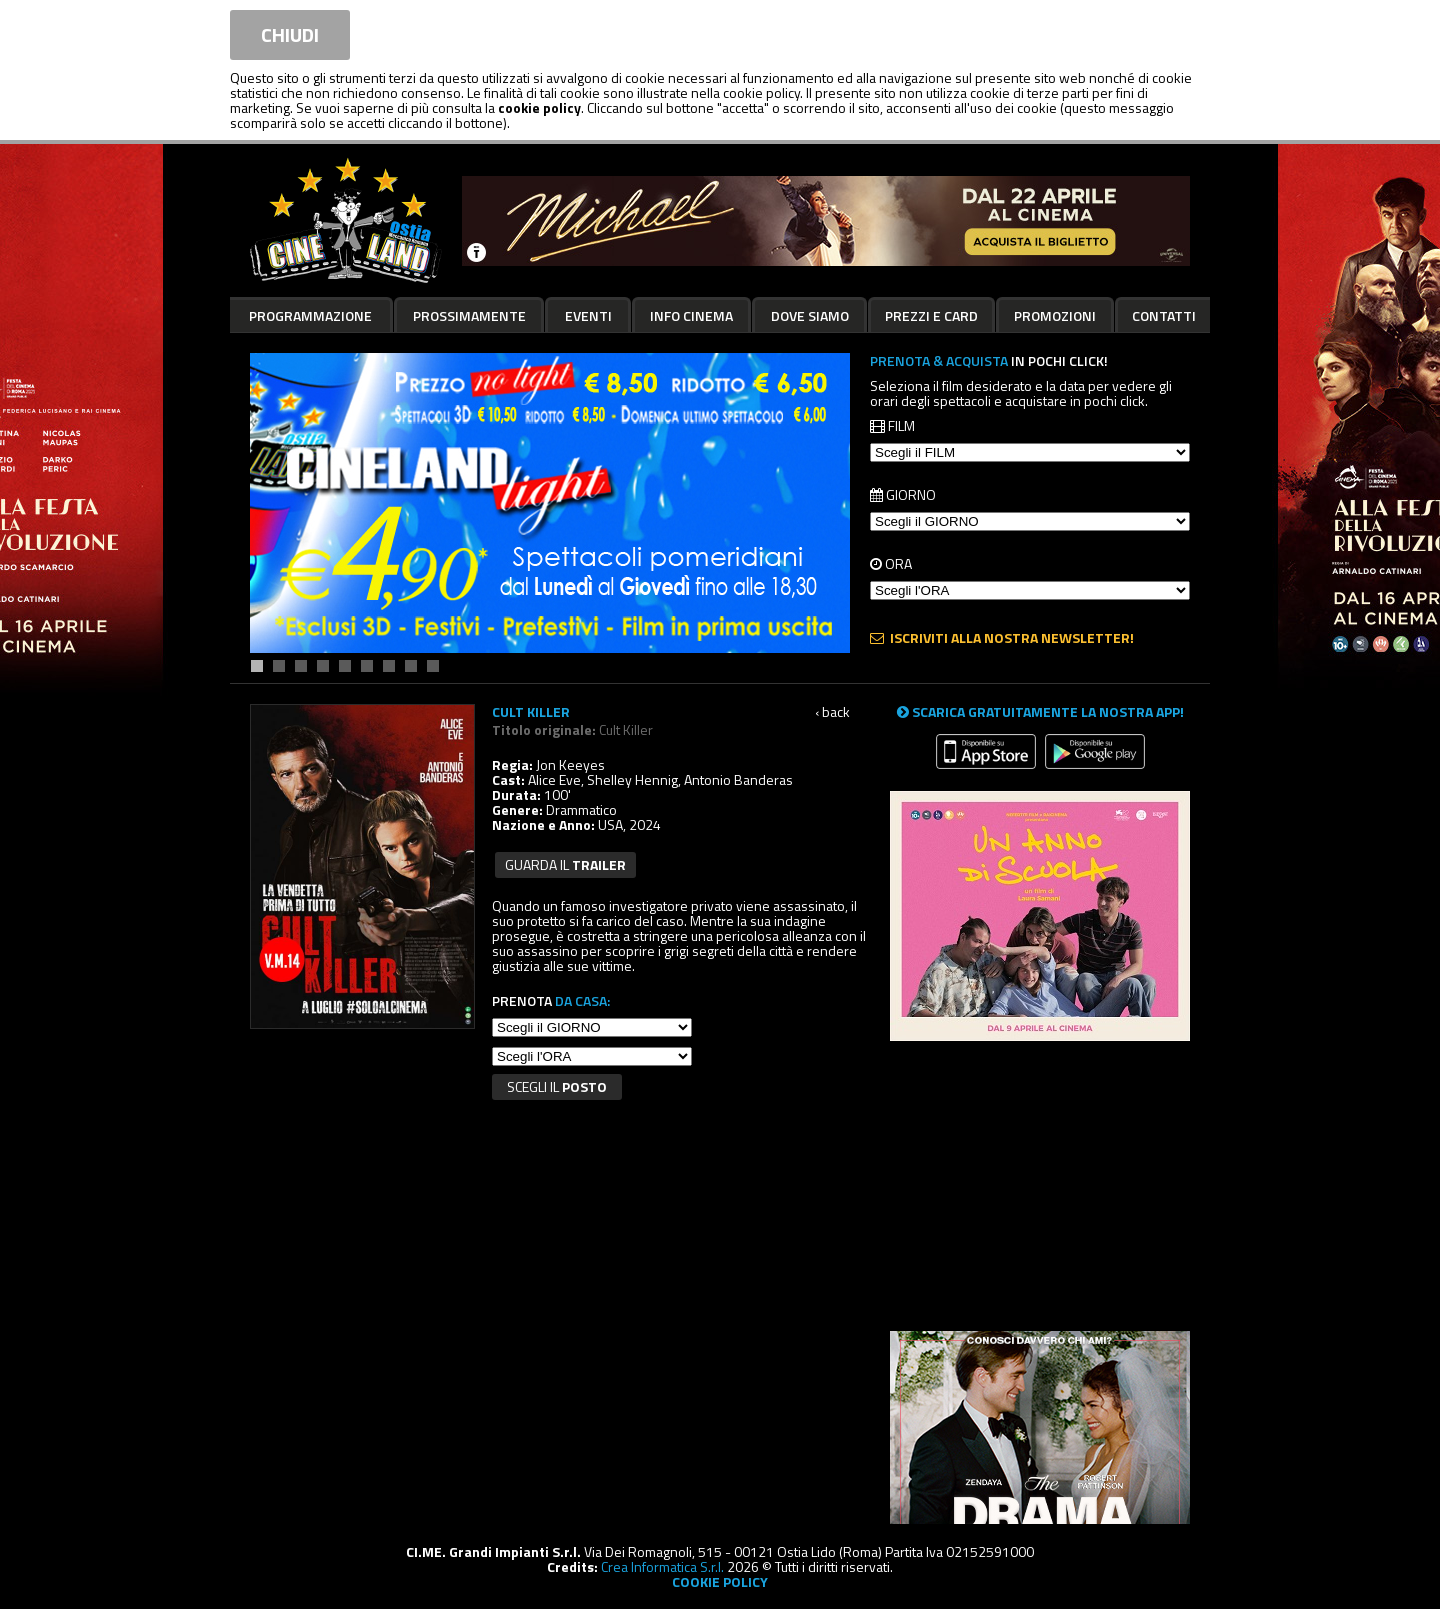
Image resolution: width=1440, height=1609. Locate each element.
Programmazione (310, 315)
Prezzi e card (931, 315)
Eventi (588, 315)
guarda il (565, 864)
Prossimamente (469, 315)
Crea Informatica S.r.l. (662, 1566)
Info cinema (691, 315)
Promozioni (1055, 315)
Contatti (1164, 315)
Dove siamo (810, 315)
